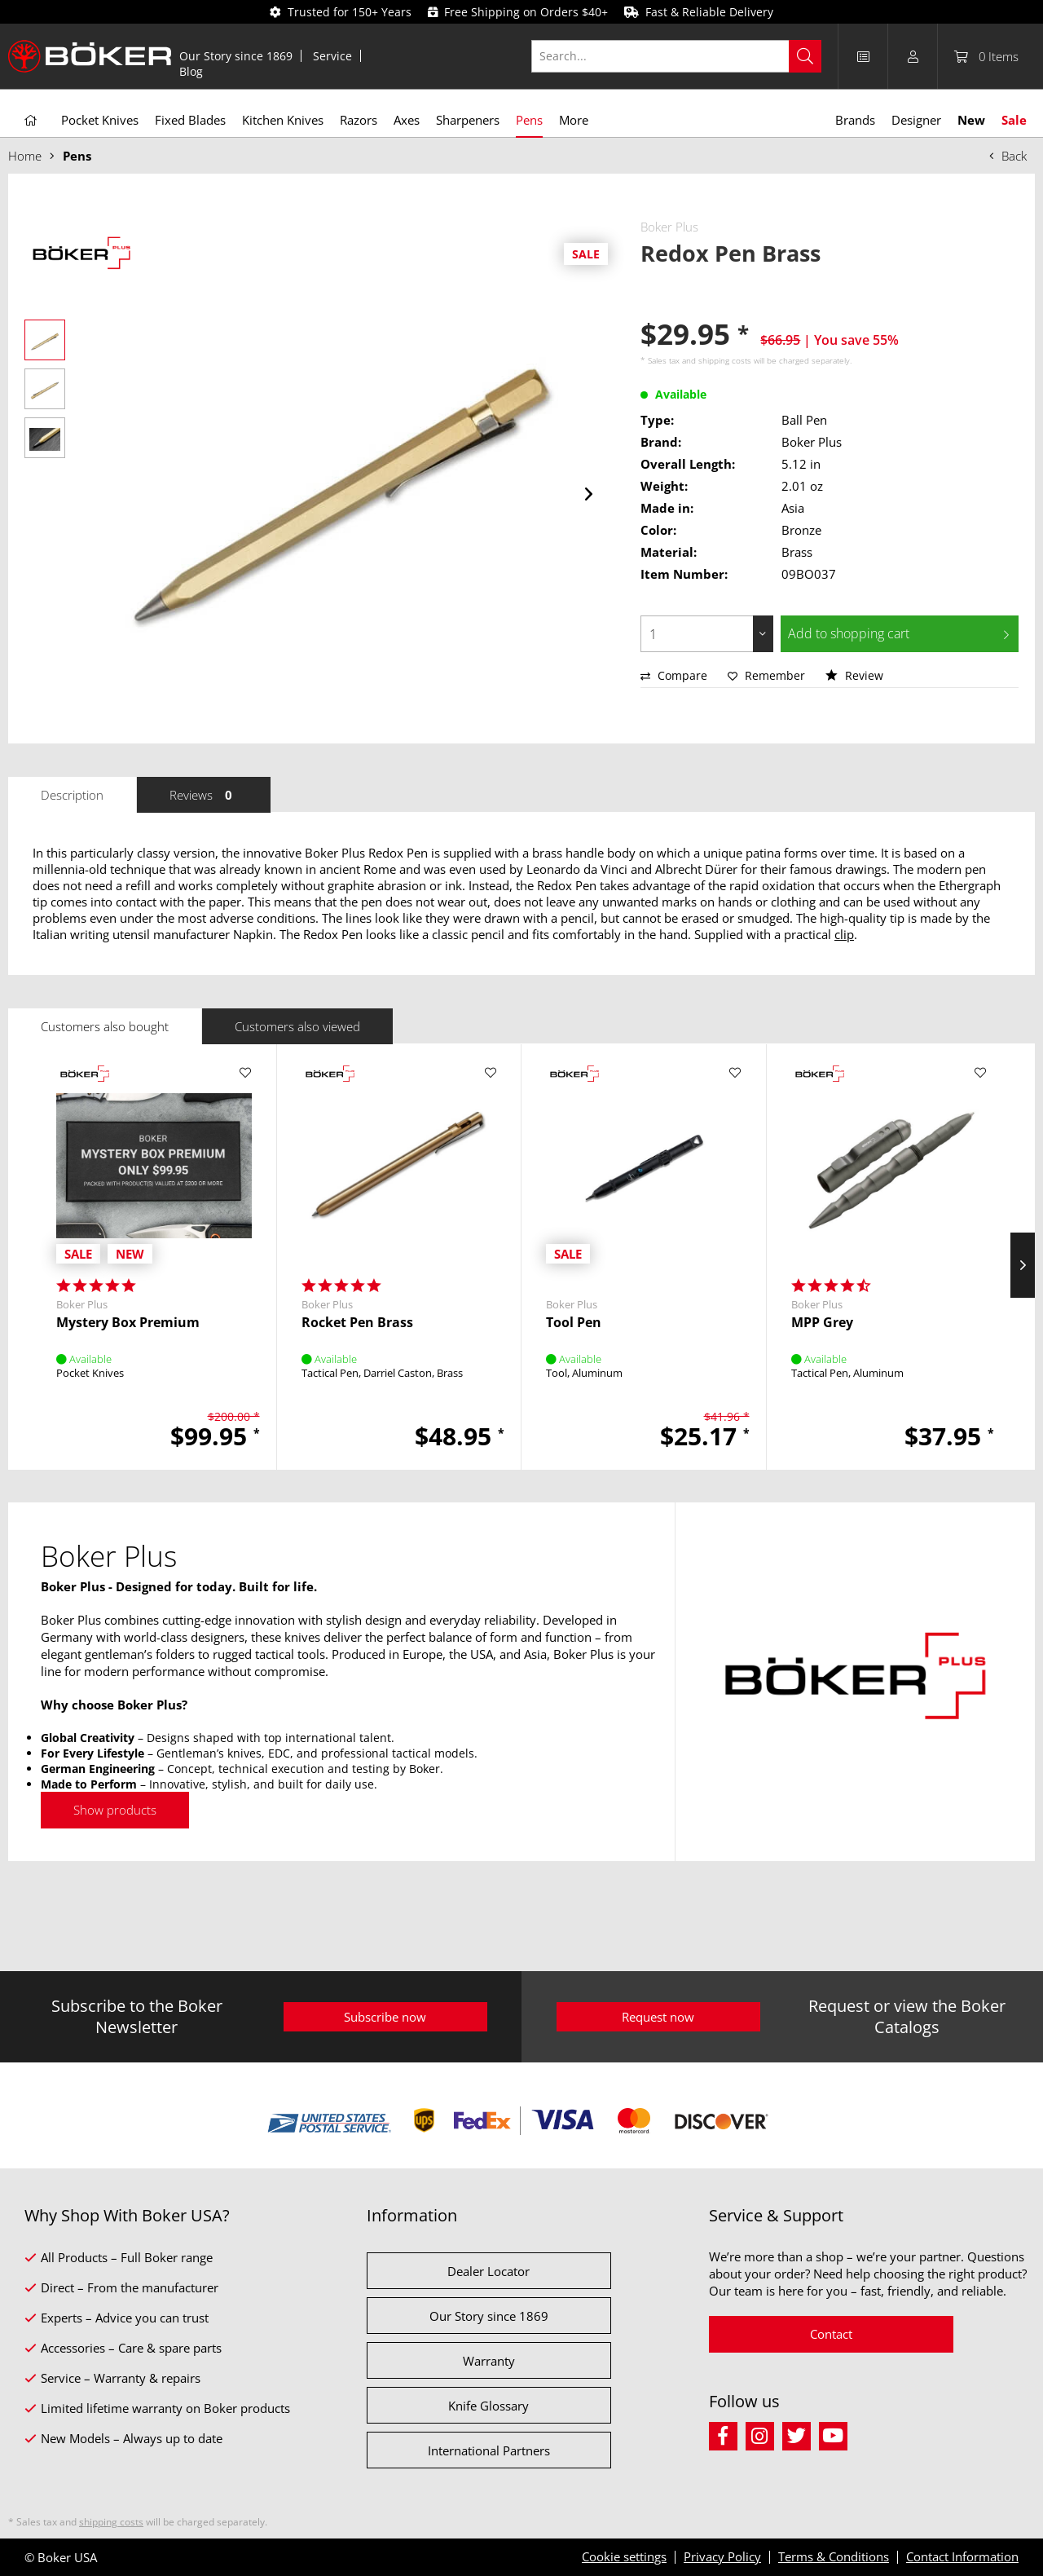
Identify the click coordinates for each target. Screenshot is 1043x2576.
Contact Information (962, 2556)
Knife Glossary (488, 2405)
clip (844, 934)
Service (332, 56)
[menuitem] (236, 56)
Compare (673, 675)
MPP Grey (822, 1322)
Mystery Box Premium (128, 1322)
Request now (658, 2017)
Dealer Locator (488, 2271)
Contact (831, 2334)
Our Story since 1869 (236, 56)
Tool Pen (573, 1322)
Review (854, 675)
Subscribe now (385, 2017)
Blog (191, 71)
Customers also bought (105, 1026)
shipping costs (724, 360)
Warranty (489, 2361)
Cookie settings (624, 2556)
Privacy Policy (722, 2556)
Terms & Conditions (833, 2556)
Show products (114, 1810)
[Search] (805, 56)
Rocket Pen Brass (357, 1322)
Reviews (203, 795)
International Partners (489, 2450)
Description (72, 795)
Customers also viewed (297, 1026)
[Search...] (676, 56)
